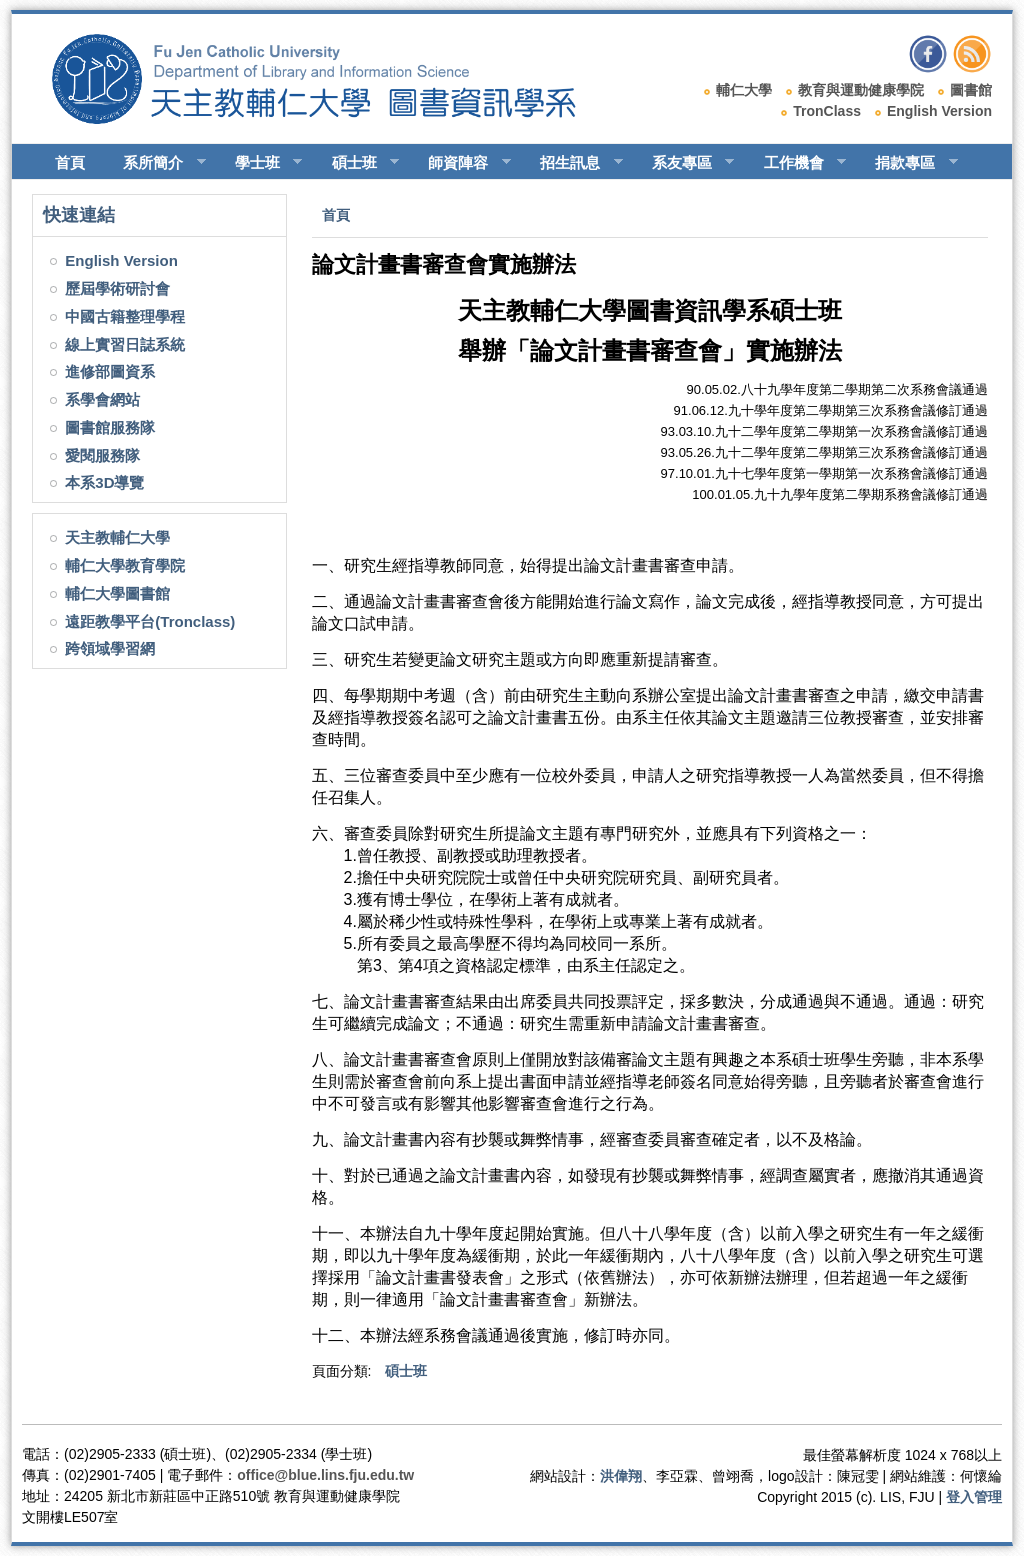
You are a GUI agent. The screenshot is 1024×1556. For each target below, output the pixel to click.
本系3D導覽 (104, 482)
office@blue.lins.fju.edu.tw (325, 1475)
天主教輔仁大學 (117, 537)
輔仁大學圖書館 (117, 593)
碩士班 (357, 163)
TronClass (827, 111)
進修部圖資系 (110, 371)
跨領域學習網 (110, 648)
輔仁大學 (744, 90)
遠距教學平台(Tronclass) (150, 621)
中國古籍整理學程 (125, 316)
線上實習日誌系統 (125, 344)
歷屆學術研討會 (117, 288)
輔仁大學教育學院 (125, 565)
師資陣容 (460, 163)
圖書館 (971, 90)
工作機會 (796, 163)
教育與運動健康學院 (861, 90)
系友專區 (684, 163)
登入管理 (974, 1497)
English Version (939, 111)
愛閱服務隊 (102, 455)
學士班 (260, 163)
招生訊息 (572, 163)
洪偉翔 (621, 1476)
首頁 (70, 162)
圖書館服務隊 (110, 427)
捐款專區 (907, 163)
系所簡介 (155, 163)
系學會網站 (102, 399)
